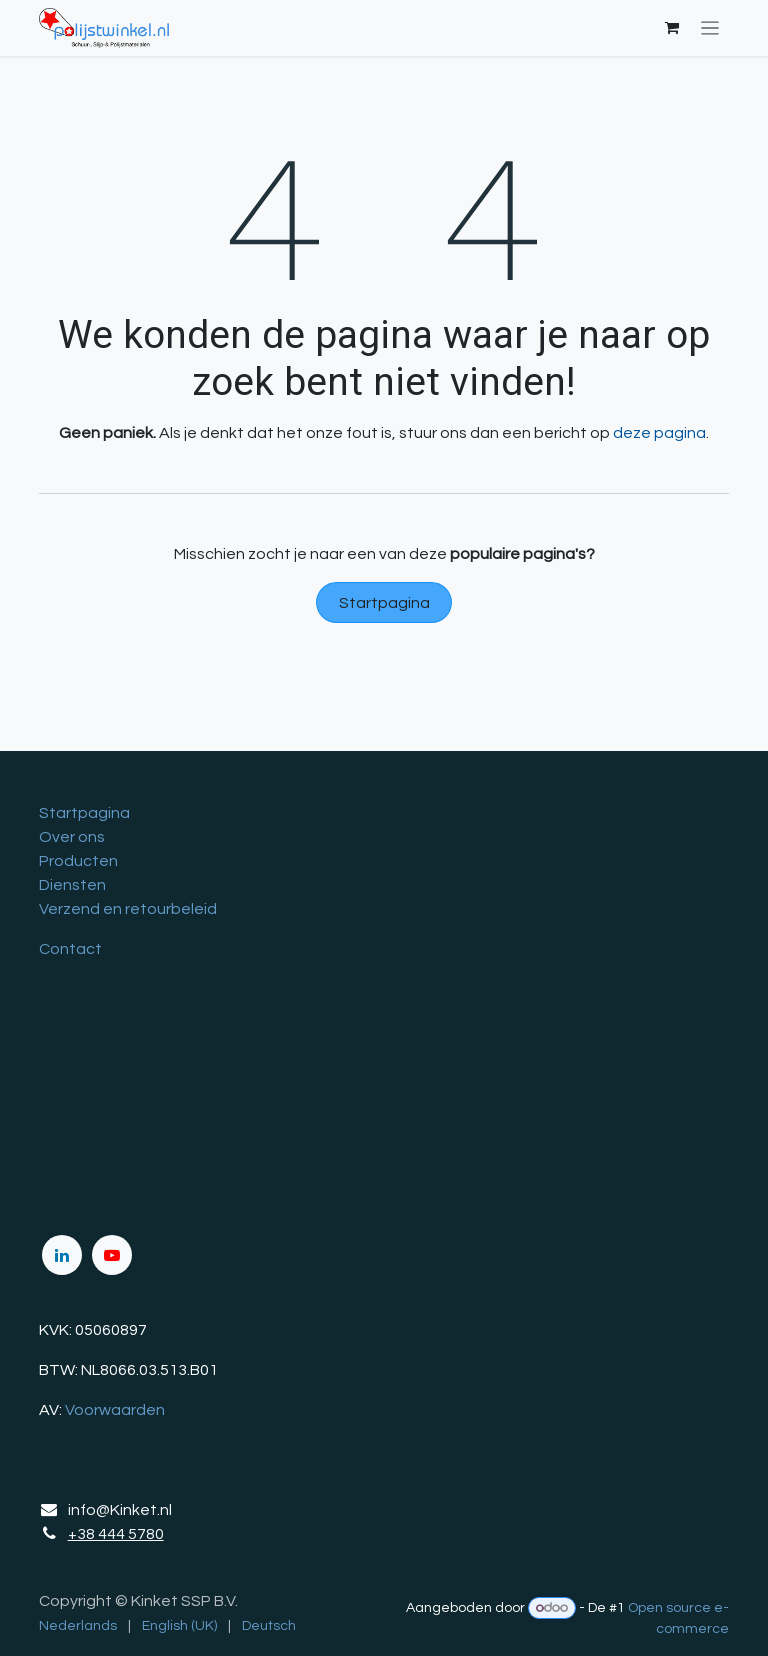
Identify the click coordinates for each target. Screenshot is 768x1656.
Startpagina (384, 603)
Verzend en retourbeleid (128, 909)
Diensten (72, 885)
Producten (78, 861)
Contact (70, 949)
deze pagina (659, 433)
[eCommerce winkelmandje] (672, 28)
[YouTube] (112, 1255)
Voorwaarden (115, 1410)
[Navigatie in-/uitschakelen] (710, 28)
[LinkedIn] (62, 1255)
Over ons (72, 837)
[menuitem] (78, 1626)
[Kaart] (384, 1096)
